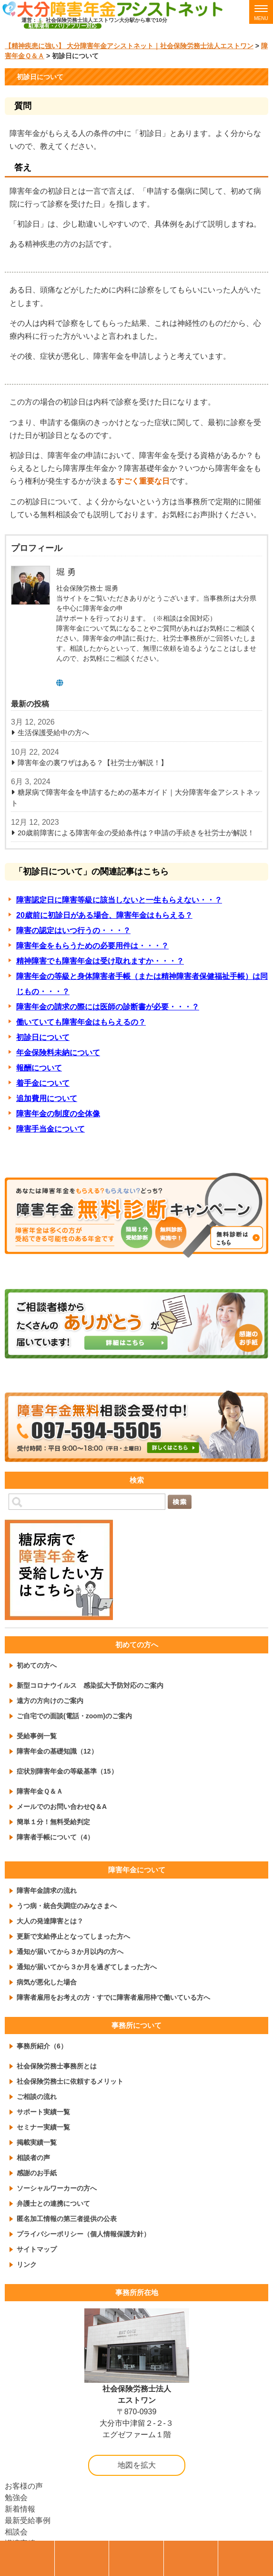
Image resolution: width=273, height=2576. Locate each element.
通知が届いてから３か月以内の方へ (70, 1951)
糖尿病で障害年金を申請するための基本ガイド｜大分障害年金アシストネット (136, 797)
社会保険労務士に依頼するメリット (70, 2081)
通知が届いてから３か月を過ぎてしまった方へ (87, 1967)
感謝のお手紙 (37, 2173)
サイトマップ (37, 2249)
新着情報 (20, 2509)
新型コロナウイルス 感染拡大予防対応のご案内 (90, 1685)
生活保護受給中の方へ (53, 732)
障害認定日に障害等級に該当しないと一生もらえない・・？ (119, 900)
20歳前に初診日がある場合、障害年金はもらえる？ (104, 915)
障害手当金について (50, 1129)
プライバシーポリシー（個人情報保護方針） (83, 2234)
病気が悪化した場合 (47, 1982)
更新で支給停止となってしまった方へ (73, 1936)
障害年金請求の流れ (47, 1890)
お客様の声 (24, 2486)
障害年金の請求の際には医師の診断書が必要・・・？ (107, 1007)
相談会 (16, 2532)
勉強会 (16, 2497)
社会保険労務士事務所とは (57, 2066)
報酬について (39, 1068)
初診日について (43, 1037)
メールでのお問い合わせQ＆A (62, 1806)
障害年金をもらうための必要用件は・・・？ (92, 946)
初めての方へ (37, 1665)
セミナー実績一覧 (43, 2127)
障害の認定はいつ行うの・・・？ (73, 930)
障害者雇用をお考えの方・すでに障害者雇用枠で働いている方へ (113, 1997)
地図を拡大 (137, 2465)
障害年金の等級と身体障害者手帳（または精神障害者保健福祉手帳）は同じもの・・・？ (142, 984)
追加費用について (46, 1098)
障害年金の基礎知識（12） (57, 1751)
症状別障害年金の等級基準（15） (67, 1771)
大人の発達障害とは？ (50, 1921)
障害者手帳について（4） (55, 1837)
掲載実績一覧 (37, 2142)
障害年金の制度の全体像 (58, 1114)
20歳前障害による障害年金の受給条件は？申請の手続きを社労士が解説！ (136, 833)
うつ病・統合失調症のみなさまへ (67, 1906)
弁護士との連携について (53, 2203)
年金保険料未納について (58, 1053)
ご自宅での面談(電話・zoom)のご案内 (74, 1716)
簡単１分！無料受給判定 (53, 1822)
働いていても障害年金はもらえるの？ (81, 1022)
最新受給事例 (28, 2520)
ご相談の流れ (37, 2096)
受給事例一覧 (37, 1736)
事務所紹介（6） (42, 2046)
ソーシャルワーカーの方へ (57, 2188)
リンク (27, 2264)
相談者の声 (33, 2157)
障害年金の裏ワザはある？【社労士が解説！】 (93, 762)
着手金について (43, 1083)
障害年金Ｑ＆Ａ (40, 1791)
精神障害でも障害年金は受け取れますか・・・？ (100, 961)
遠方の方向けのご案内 (50, 1700)
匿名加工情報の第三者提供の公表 (67, 2219)
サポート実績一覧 (43, 2112)
